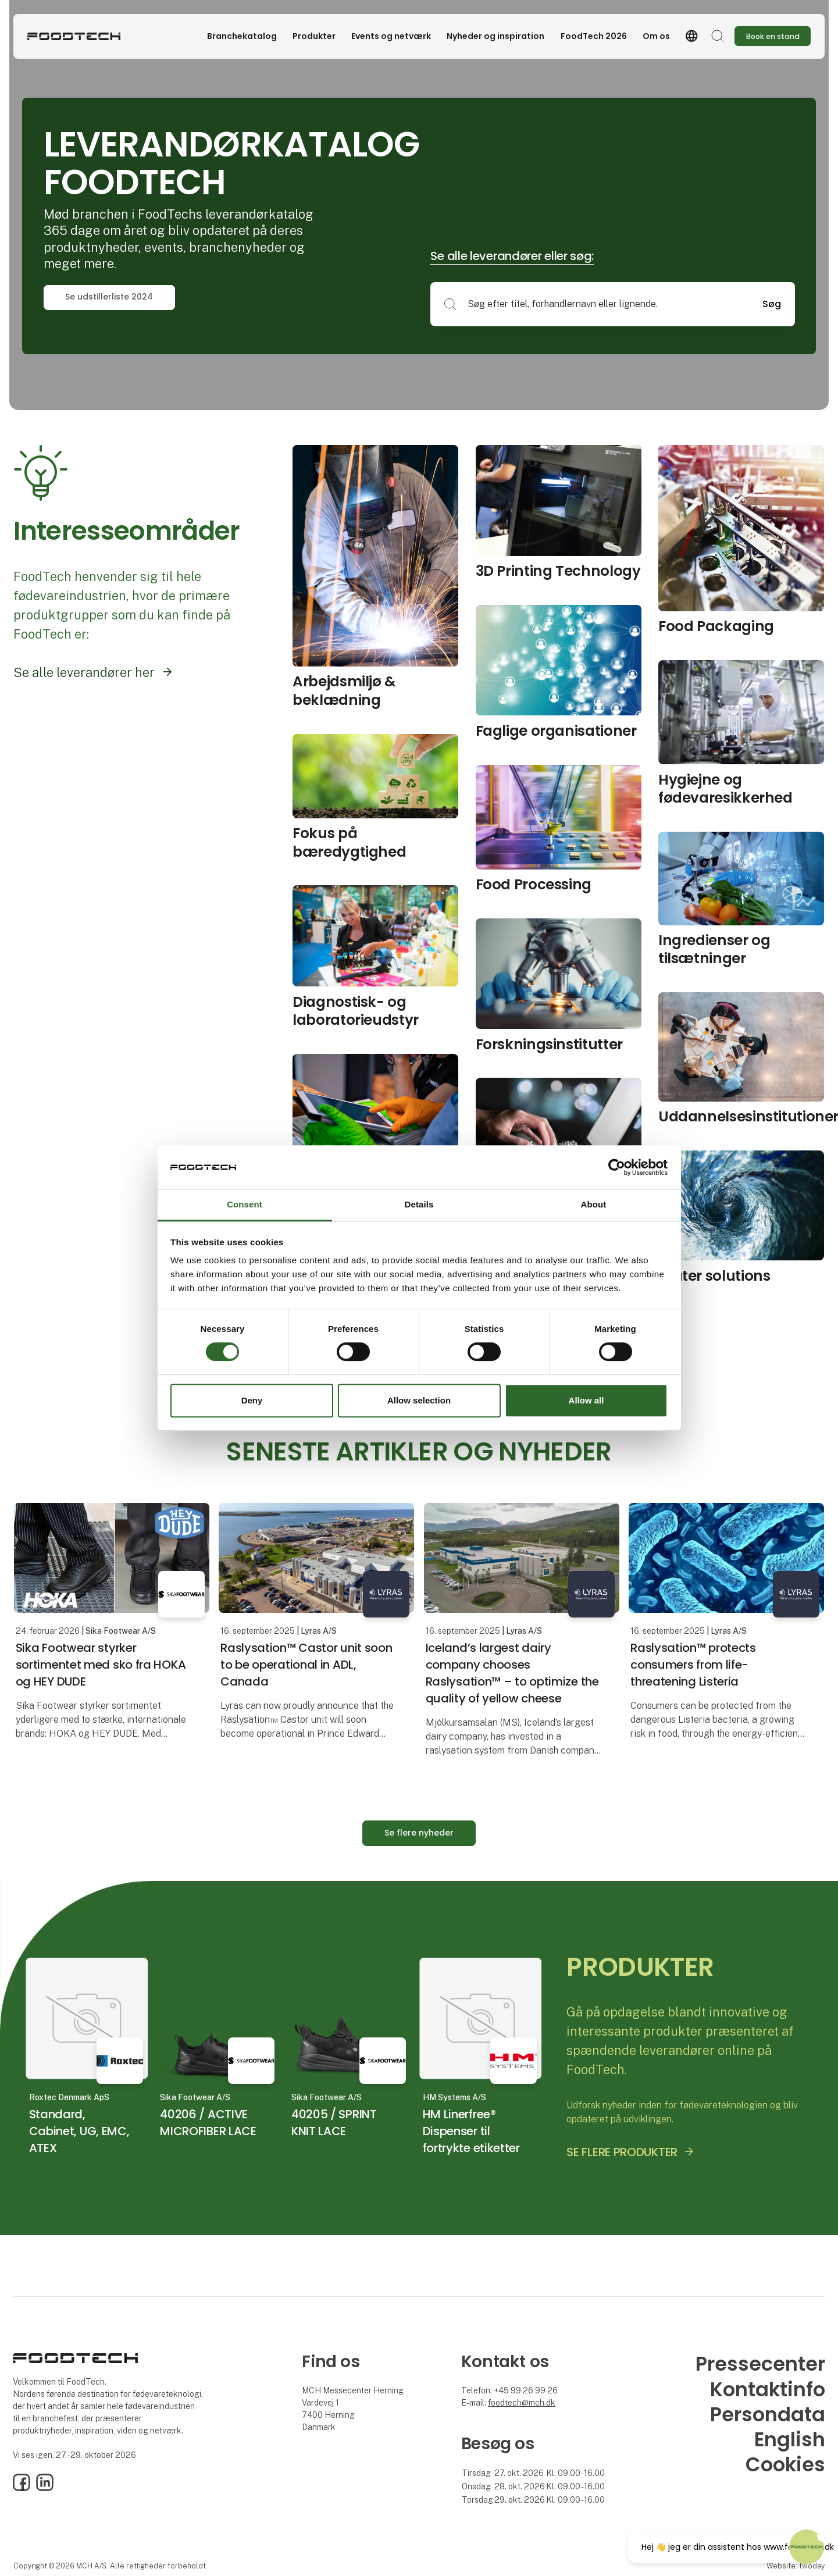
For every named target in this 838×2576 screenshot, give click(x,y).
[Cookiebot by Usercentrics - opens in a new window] (617, 1167)
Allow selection (419, 1400)
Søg (771, 304)
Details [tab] (419, 1205)
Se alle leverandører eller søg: (512, 256)
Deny (252, 1400)
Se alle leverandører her (84, 672)
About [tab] (594, 1205)
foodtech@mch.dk (521, 2402)
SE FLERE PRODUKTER (621, 2152)
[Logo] (73, 36)
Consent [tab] (244, 1205)
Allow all (586, 1400)
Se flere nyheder (419, 1833)
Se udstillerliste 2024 (109, 296)
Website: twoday (795, 2565)
